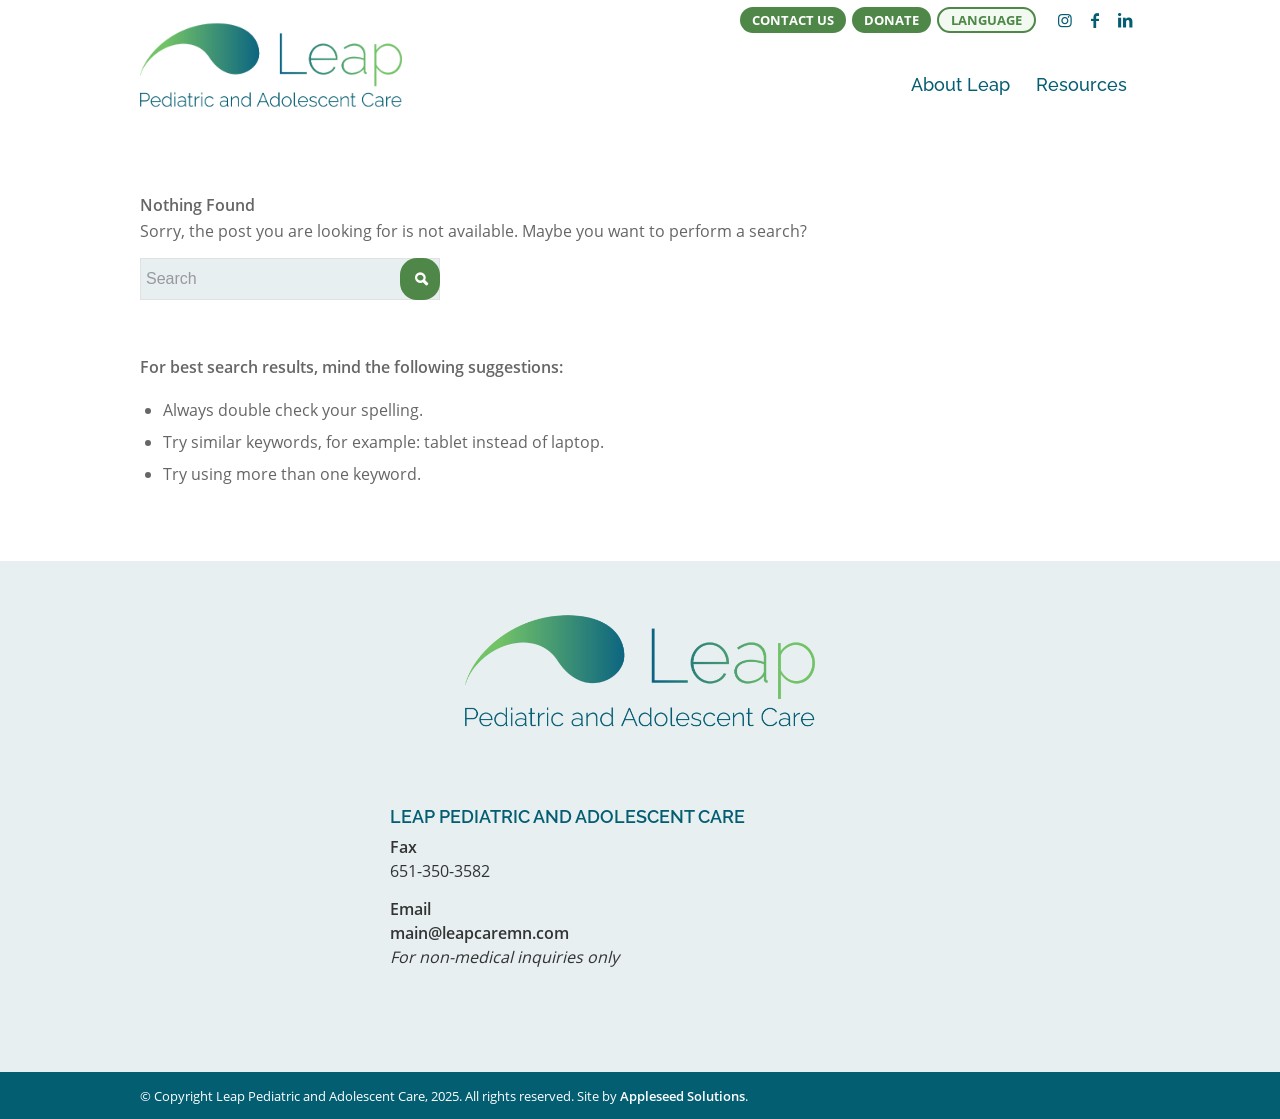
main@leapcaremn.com (479, 933)
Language (986, 20)
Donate (891, 20)
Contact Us (793, 20)
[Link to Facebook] (1095, 20)
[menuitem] (793, 20)
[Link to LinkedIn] (1125, 20)
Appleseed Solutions (682, 1096)
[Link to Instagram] (1065, 20)
